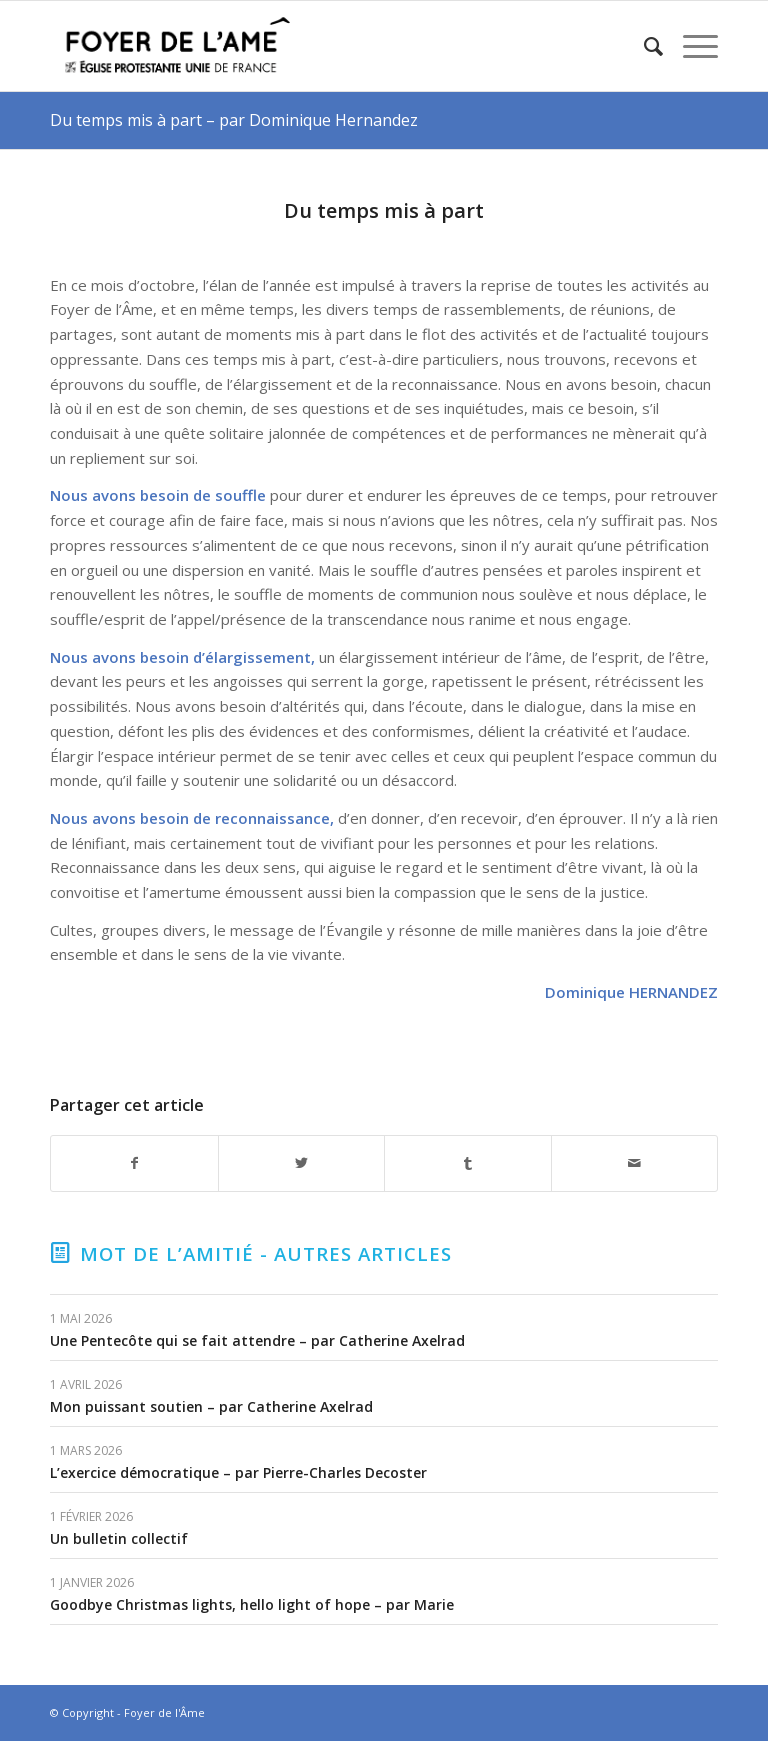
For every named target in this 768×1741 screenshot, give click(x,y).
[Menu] (690, 46)
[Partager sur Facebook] (134, 1163)
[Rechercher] (643, 46)
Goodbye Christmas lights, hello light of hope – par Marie (252, 1604)
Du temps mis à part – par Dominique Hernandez (234, 120)
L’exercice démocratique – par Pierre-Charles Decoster (238, 1472)
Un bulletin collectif (119, 1538)
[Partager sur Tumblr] (468, 1163)
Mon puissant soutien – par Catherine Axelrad (211, 1406)
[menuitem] (643, 46)
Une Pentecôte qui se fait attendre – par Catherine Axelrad (257, 1340)
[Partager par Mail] (635, 1163)
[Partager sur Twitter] (302, 1163)
